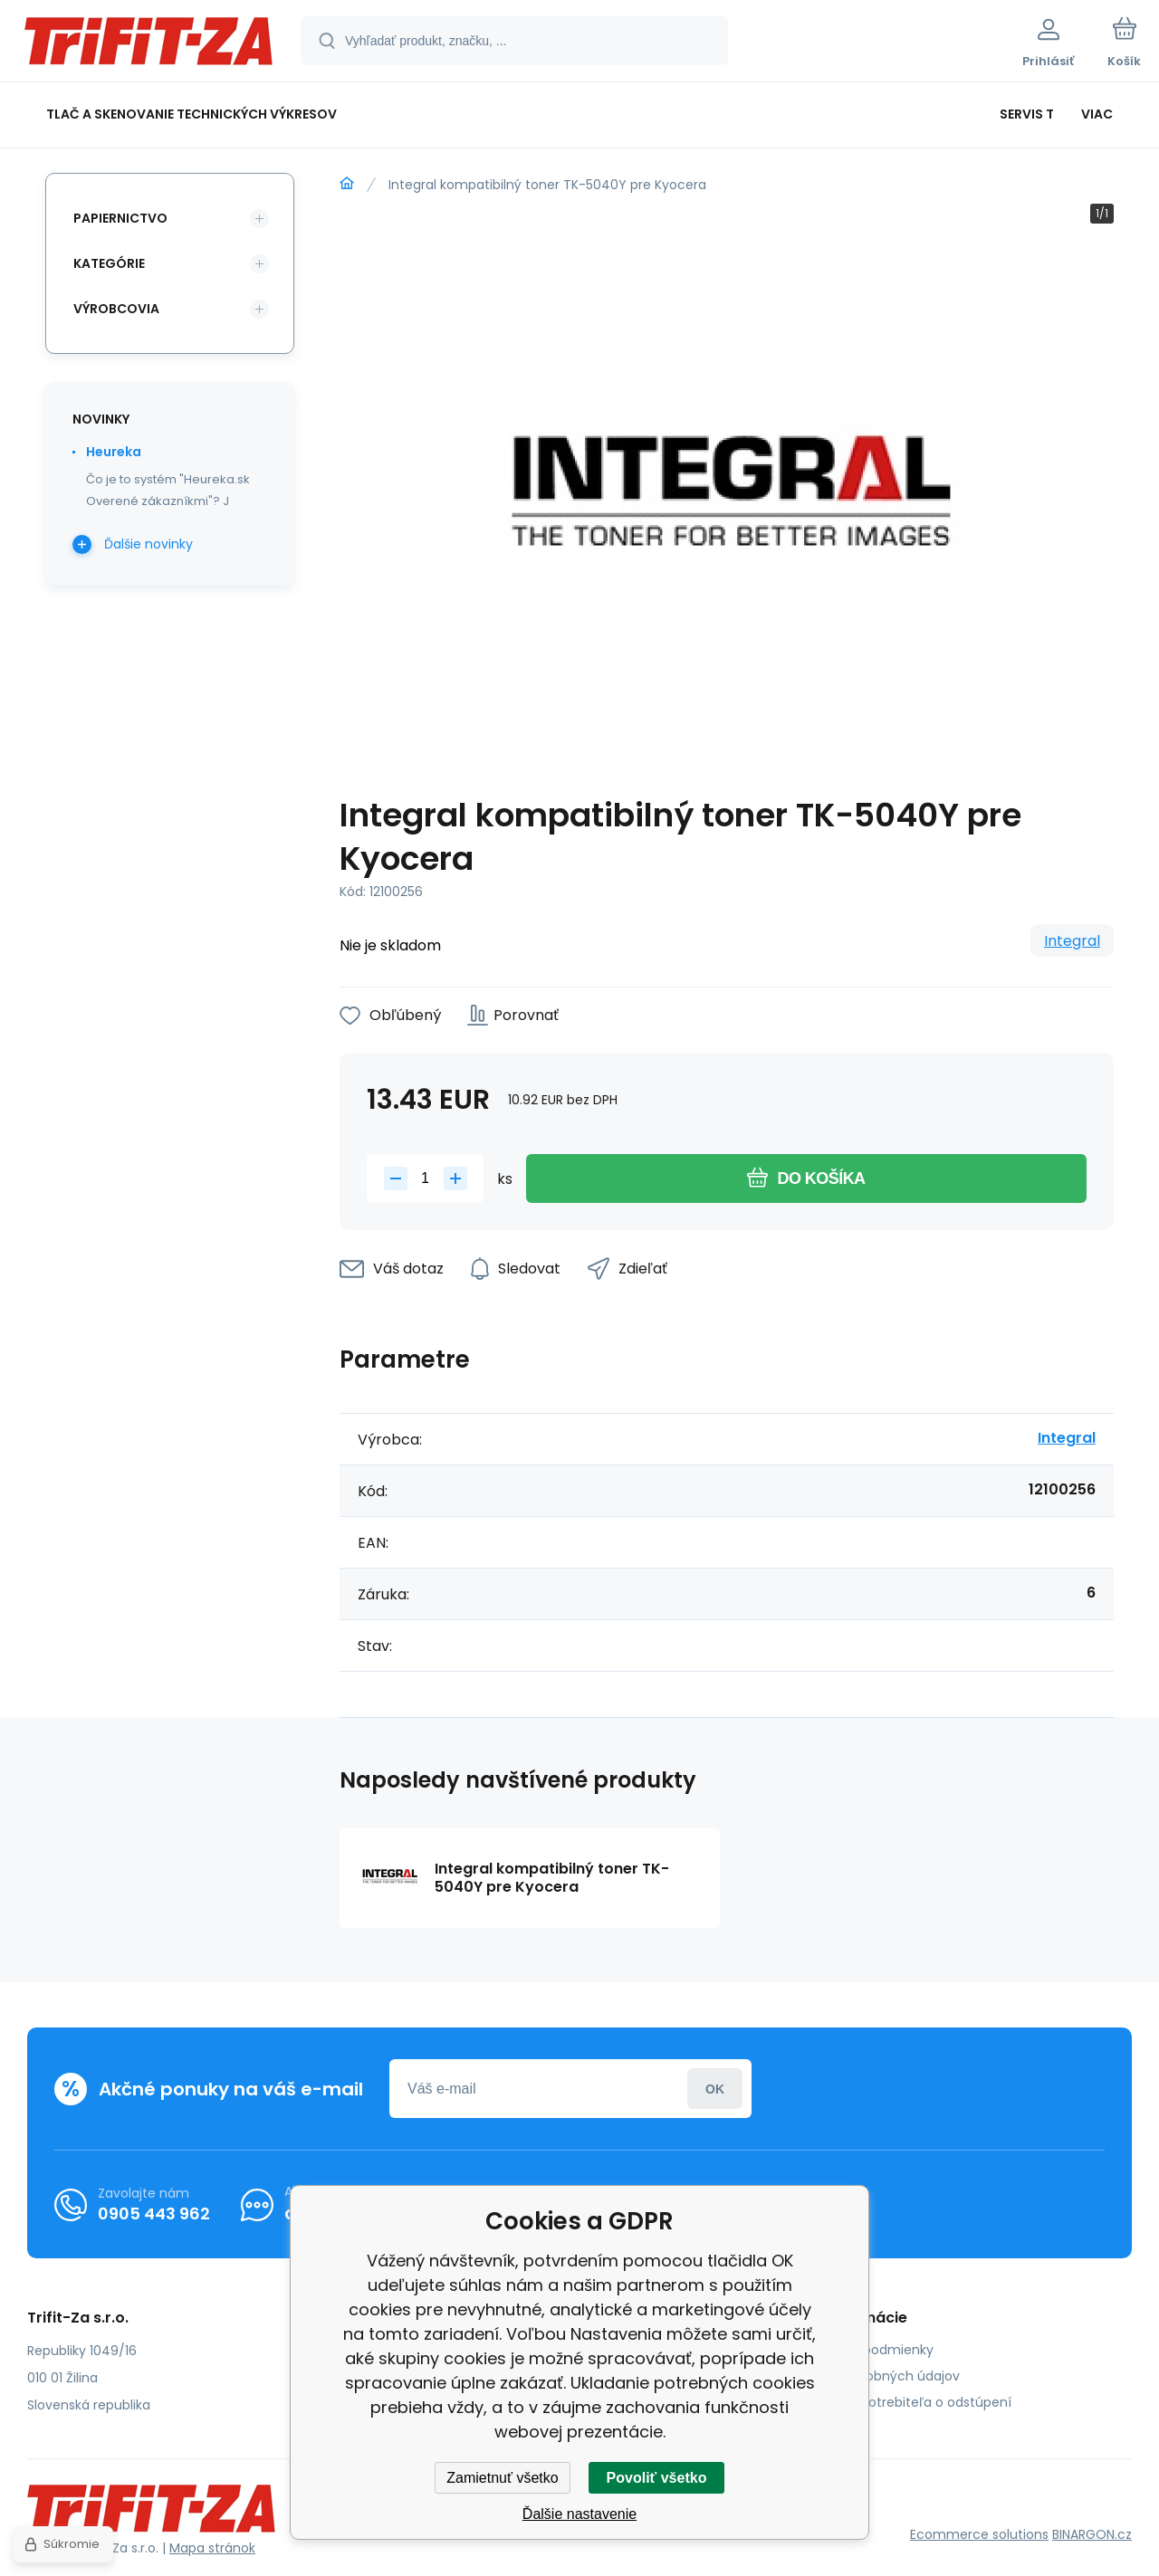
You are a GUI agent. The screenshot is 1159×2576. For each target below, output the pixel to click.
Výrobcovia (116, 309)
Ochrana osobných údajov (875, 2376)
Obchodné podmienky (862, 2350)
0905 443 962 (154, 2213)
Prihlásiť (714, 2088)
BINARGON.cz (1092, 2534)
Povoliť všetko (657, 2477)
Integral (1072, 940)
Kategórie (109, 263)
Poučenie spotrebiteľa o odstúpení (901, 2402)
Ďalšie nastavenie (579, 2514)
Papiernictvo (120, 218)
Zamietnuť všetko (502, 2477)
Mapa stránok (212, 2548)
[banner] (148, 43)
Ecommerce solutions (979, 2534)
